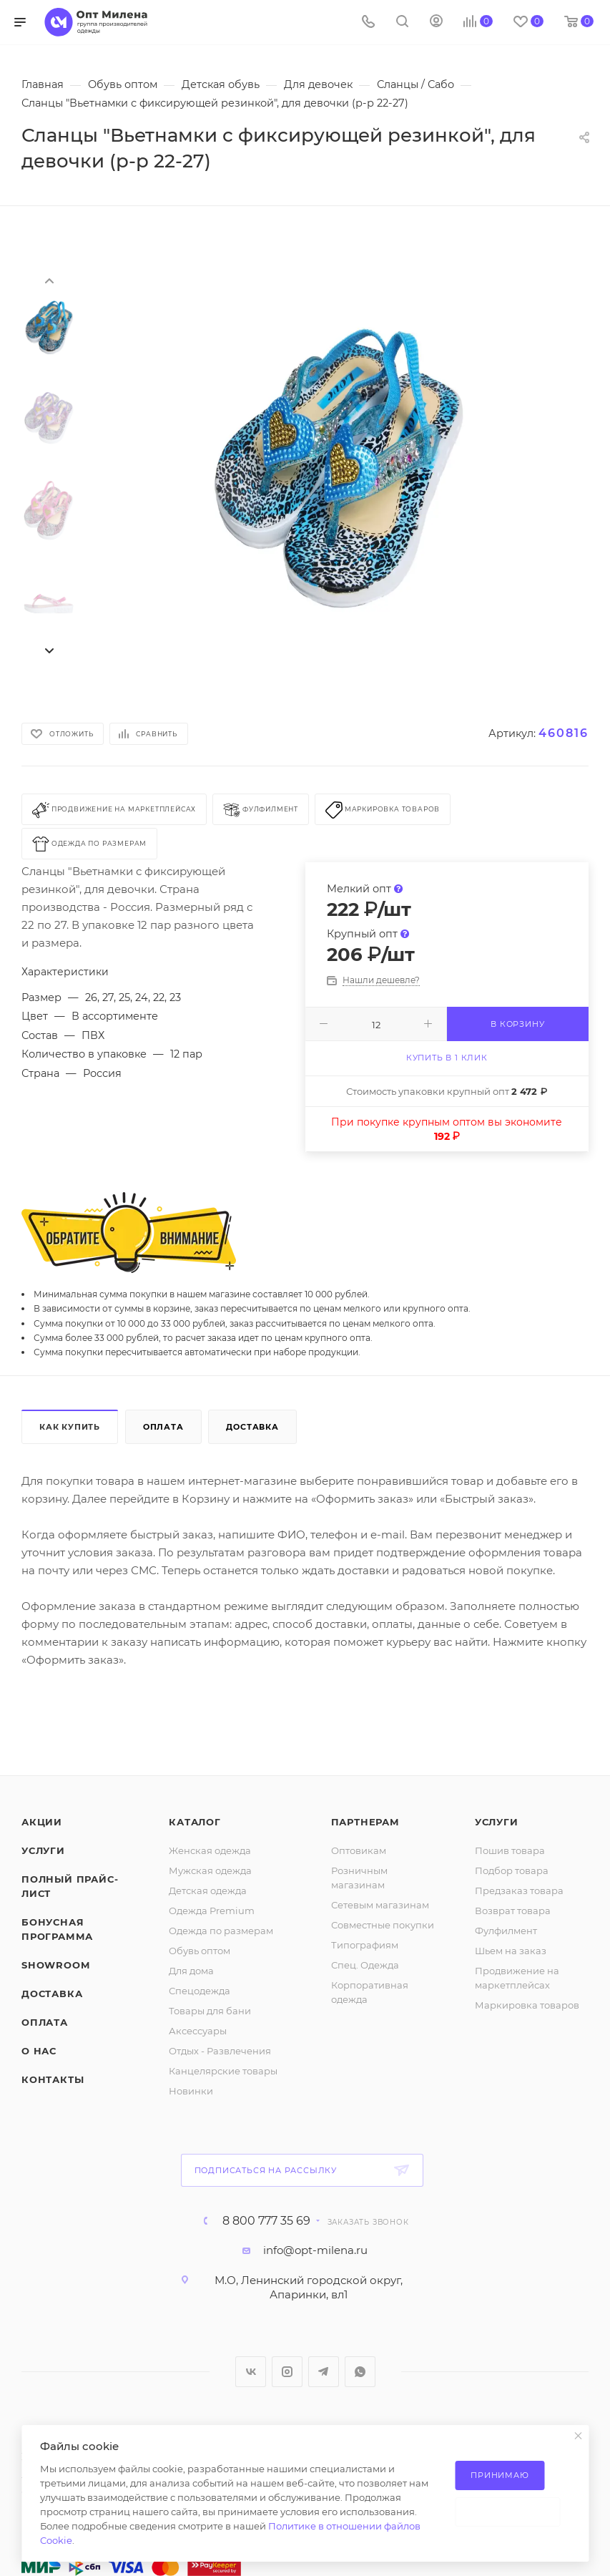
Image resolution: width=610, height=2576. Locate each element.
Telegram (323, 2371)
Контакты (52, 2079)
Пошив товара (510, 1850)
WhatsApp (360, 2371)
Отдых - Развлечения (220, 2051)
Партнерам (365, 1822)
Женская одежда (210, 1850)
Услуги (43, 1850)
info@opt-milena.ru (315, 2250)
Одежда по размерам (221, 1930)
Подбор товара (511, 1870)
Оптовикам (358, 1850)
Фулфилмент (506, 1930)
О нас (38, 2051)
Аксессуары (198, 2030)
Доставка (252, 1427)
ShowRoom (55, 1965)
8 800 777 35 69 (266, 2221)
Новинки (191, 2091)
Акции (41, 1822)
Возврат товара (513, 1910)
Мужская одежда (210, 1870)
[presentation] (48, 279)
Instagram (287, 2371)
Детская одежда (208, 1890)
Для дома (191, 1970)
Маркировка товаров (527, 2005)
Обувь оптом (199, 1950)
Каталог (195, 1822)
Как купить (69, 1427)
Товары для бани (210, 2010)
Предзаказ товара (519, 1890)
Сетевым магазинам (380, 1905)
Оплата (163, 1427)
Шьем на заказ (510, 1950)
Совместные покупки (382, 1925)
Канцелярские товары (223, 2071)
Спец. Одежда (365, 1965)
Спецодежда (199, 1990)
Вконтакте (250, 2371)
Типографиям (364, 1945)
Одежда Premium (212, 1910)
